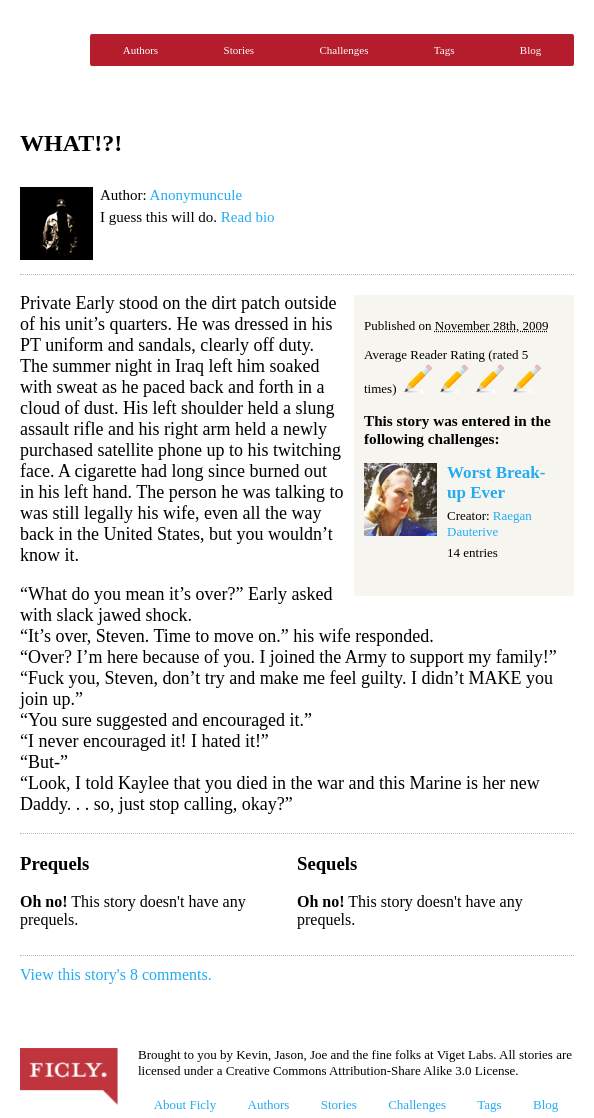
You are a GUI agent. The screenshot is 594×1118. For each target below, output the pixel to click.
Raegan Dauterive (489, 523)
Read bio (248, 217)
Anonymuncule (196, 195)
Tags (444, 50)
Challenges (344, 50)
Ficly (50, 50)
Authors (140, 50)
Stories (239, 50)
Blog (530, 50)
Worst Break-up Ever (496, 482)
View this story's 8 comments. (116, 974)
